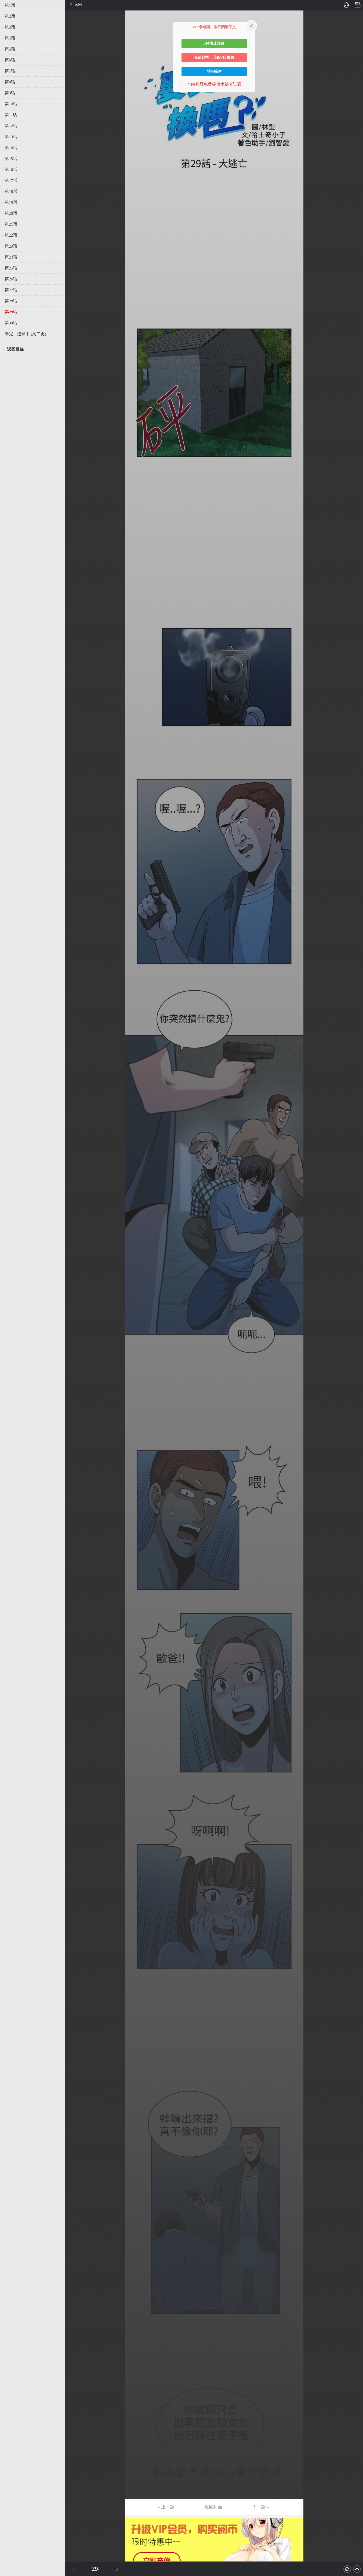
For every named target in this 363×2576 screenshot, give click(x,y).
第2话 (10, 16)
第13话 (11, 136)
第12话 (11, 125)
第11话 (11, 114)
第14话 (11, 147)
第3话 (10, 27)
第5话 (10, 49)
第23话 (11, 246)
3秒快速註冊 (214, 43)
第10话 (11, 104)
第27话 (11, 290)
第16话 (11, 169)
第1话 (10, 5)
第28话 (11, 301)
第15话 (11, 158)
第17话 (11, 180)
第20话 (11, 213)
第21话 (11, 224)
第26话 (11, 279)
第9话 (10, 93)
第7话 (10, 71)
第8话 (10, 82)
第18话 (11, 191)
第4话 (10, 38)
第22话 (11, 235)
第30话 (11, 322)
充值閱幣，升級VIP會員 (214, 57)
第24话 (11, 257)
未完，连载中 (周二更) (25, 333)
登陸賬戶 (214, 71)
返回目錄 (15, 349)
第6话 (10, 60)
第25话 (11, 268)
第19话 (11, 202)
